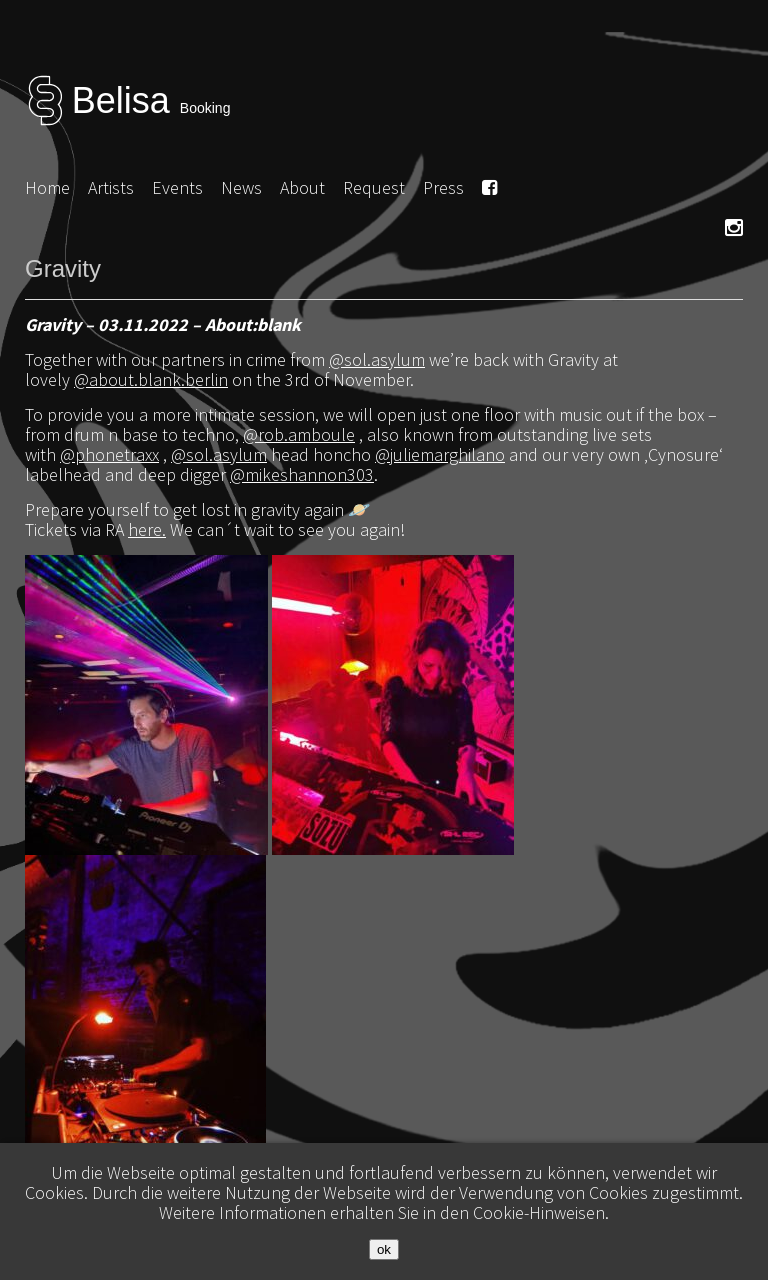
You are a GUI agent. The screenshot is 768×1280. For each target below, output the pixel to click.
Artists (111, 187)
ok (384, 1249)
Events (177, 187)
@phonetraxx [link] (109, 454)
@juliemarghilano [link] (440, 454)
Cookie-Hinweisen (539, 1212)
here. (147, 529)
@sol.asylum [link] (377, 359)
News (241, 187)
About (302, 187)
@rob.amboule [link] (299, 434)
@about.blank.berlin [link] (151, 379)
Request (374, 187)
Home (47, 187)
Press (443, 187)
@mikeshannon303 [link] (302, 474)
